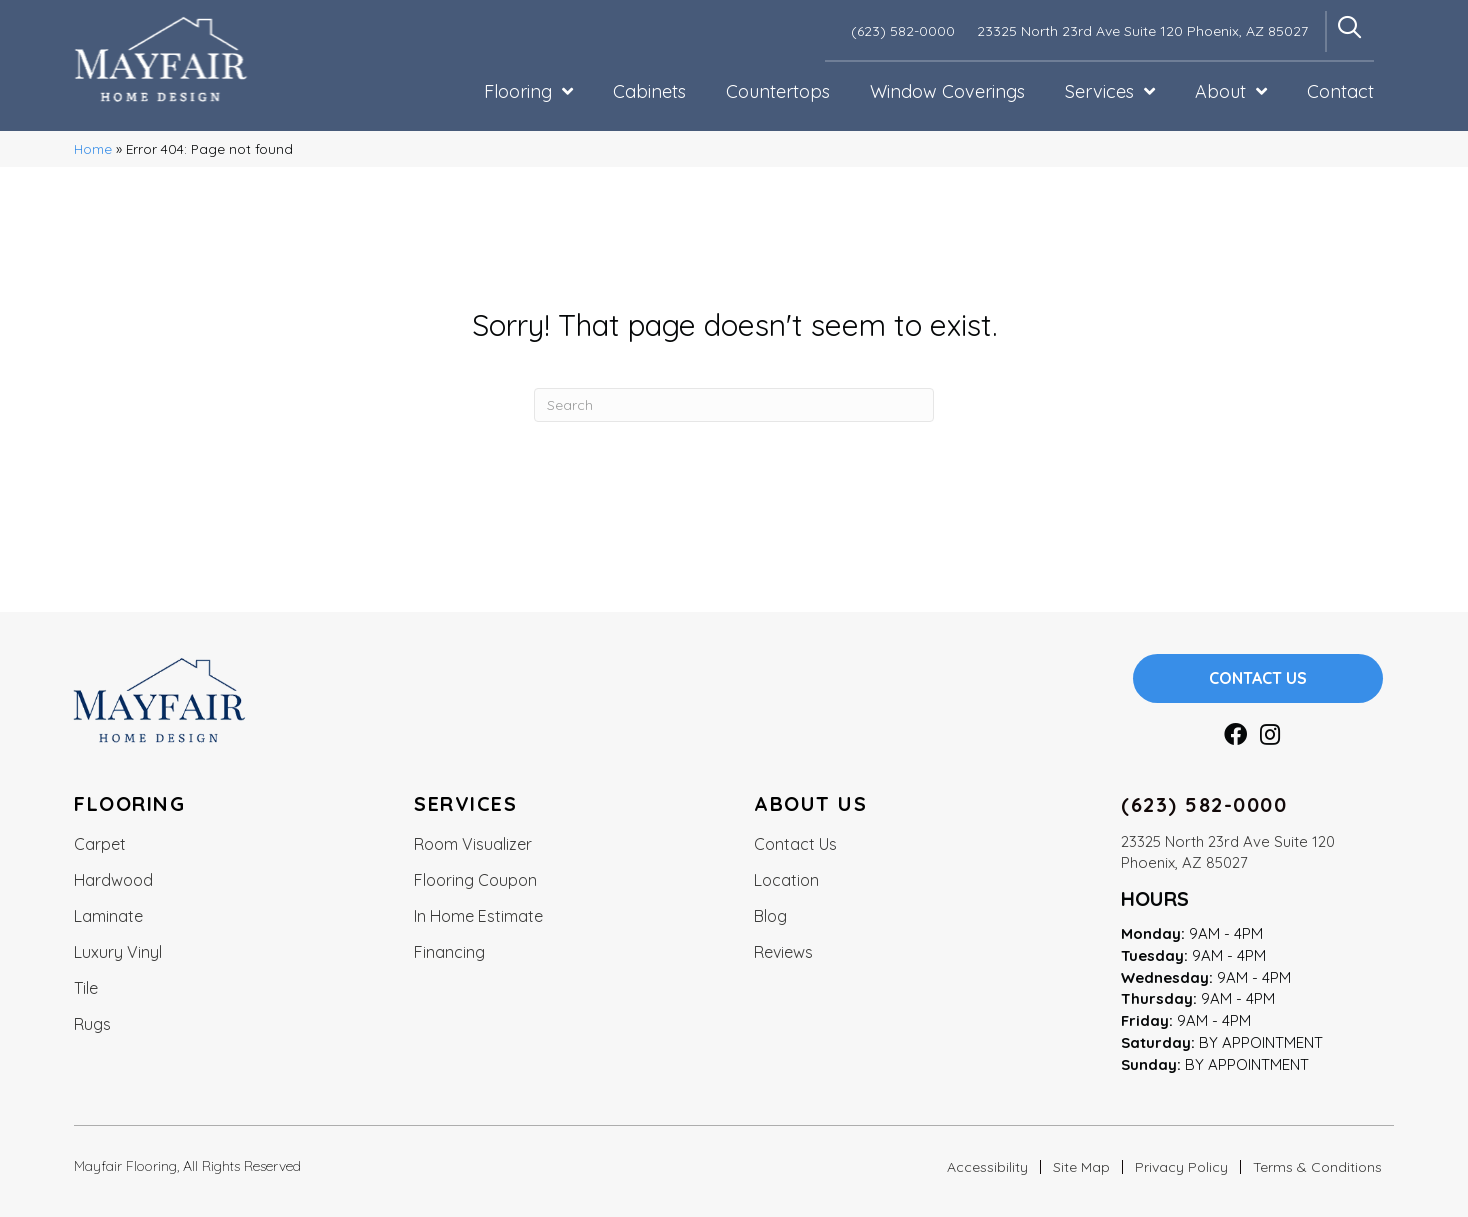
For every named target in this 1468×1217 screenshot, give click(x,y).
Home (93, 148)
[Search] (734, 405)
